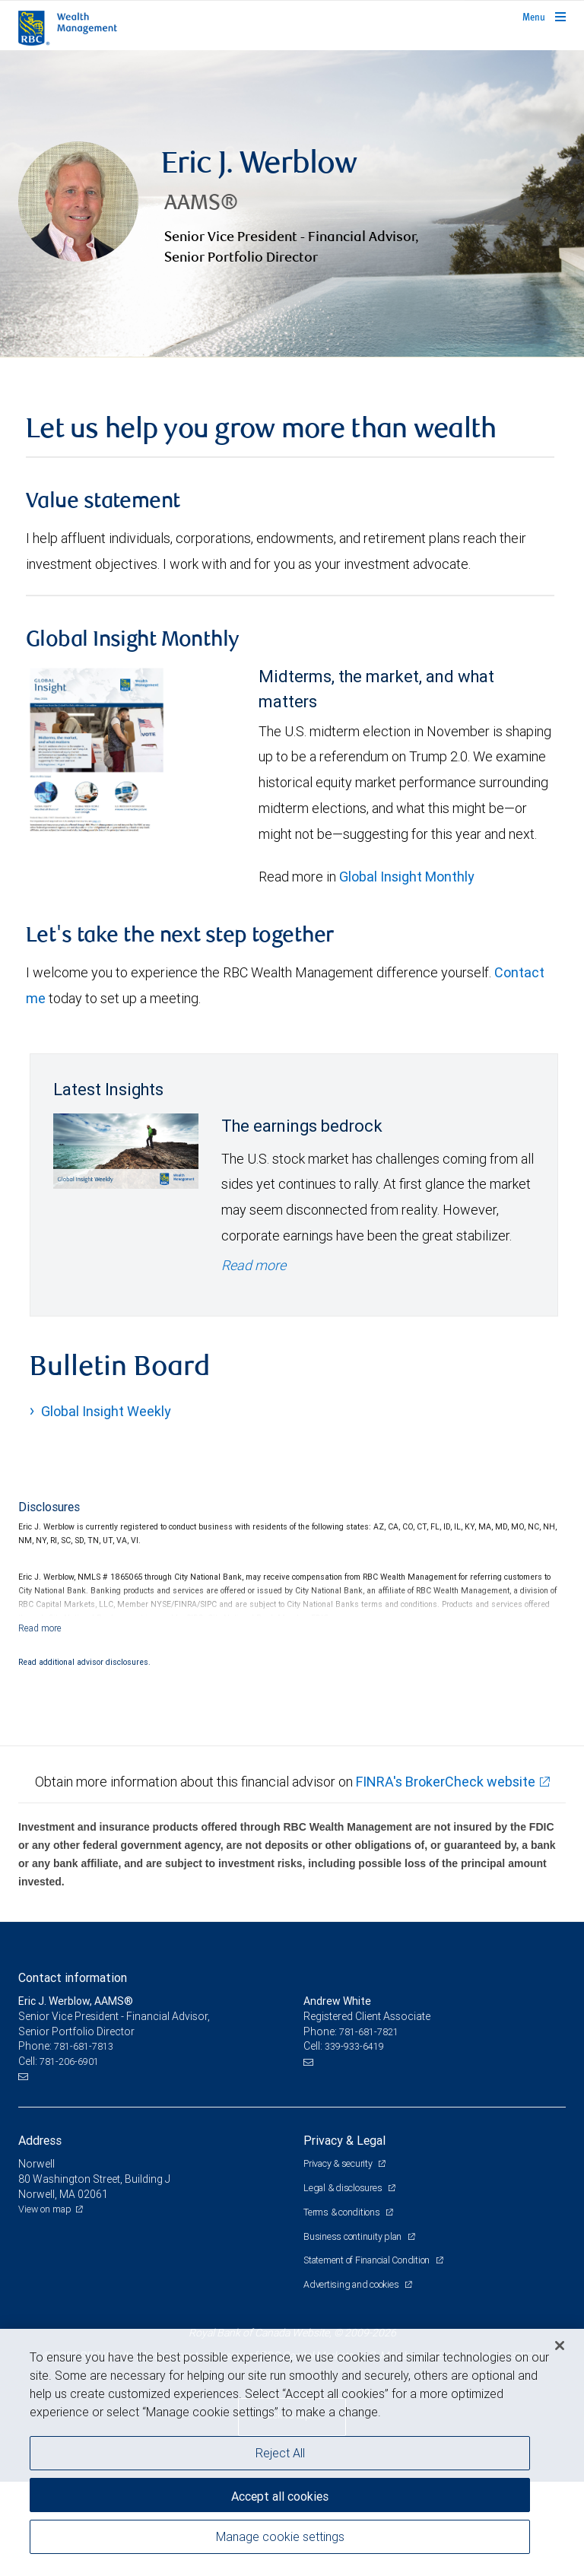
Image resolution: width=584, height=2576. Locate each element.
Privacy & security (338, 2259)
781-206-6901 (69, 2156)
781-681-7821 (368, 2126)
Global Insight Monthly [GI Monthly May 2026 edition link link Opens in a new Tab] (406, 972)
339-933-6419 (354, 2142)
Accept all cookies (279, 2496)
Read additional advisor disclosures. (84, 1757)
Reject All (280, 2452)
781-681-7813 (83, 2142)
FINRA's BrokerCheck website (445, 1877)
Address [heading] (40, 2236)
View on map (44, 2304)
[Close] (559, 2345)
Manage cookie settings (280, 2536)
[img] (292, 251)
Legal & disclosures (343, 2282)
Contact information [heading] (72, 2073)
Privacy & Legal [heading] (344, 2236)
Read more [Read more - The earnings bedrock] (253, 1360)
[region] (292, 2452)
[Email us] (24, 2172)
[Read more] (40, 1724)
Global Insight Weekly (106, 1507)
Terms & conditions (342, 2307)
